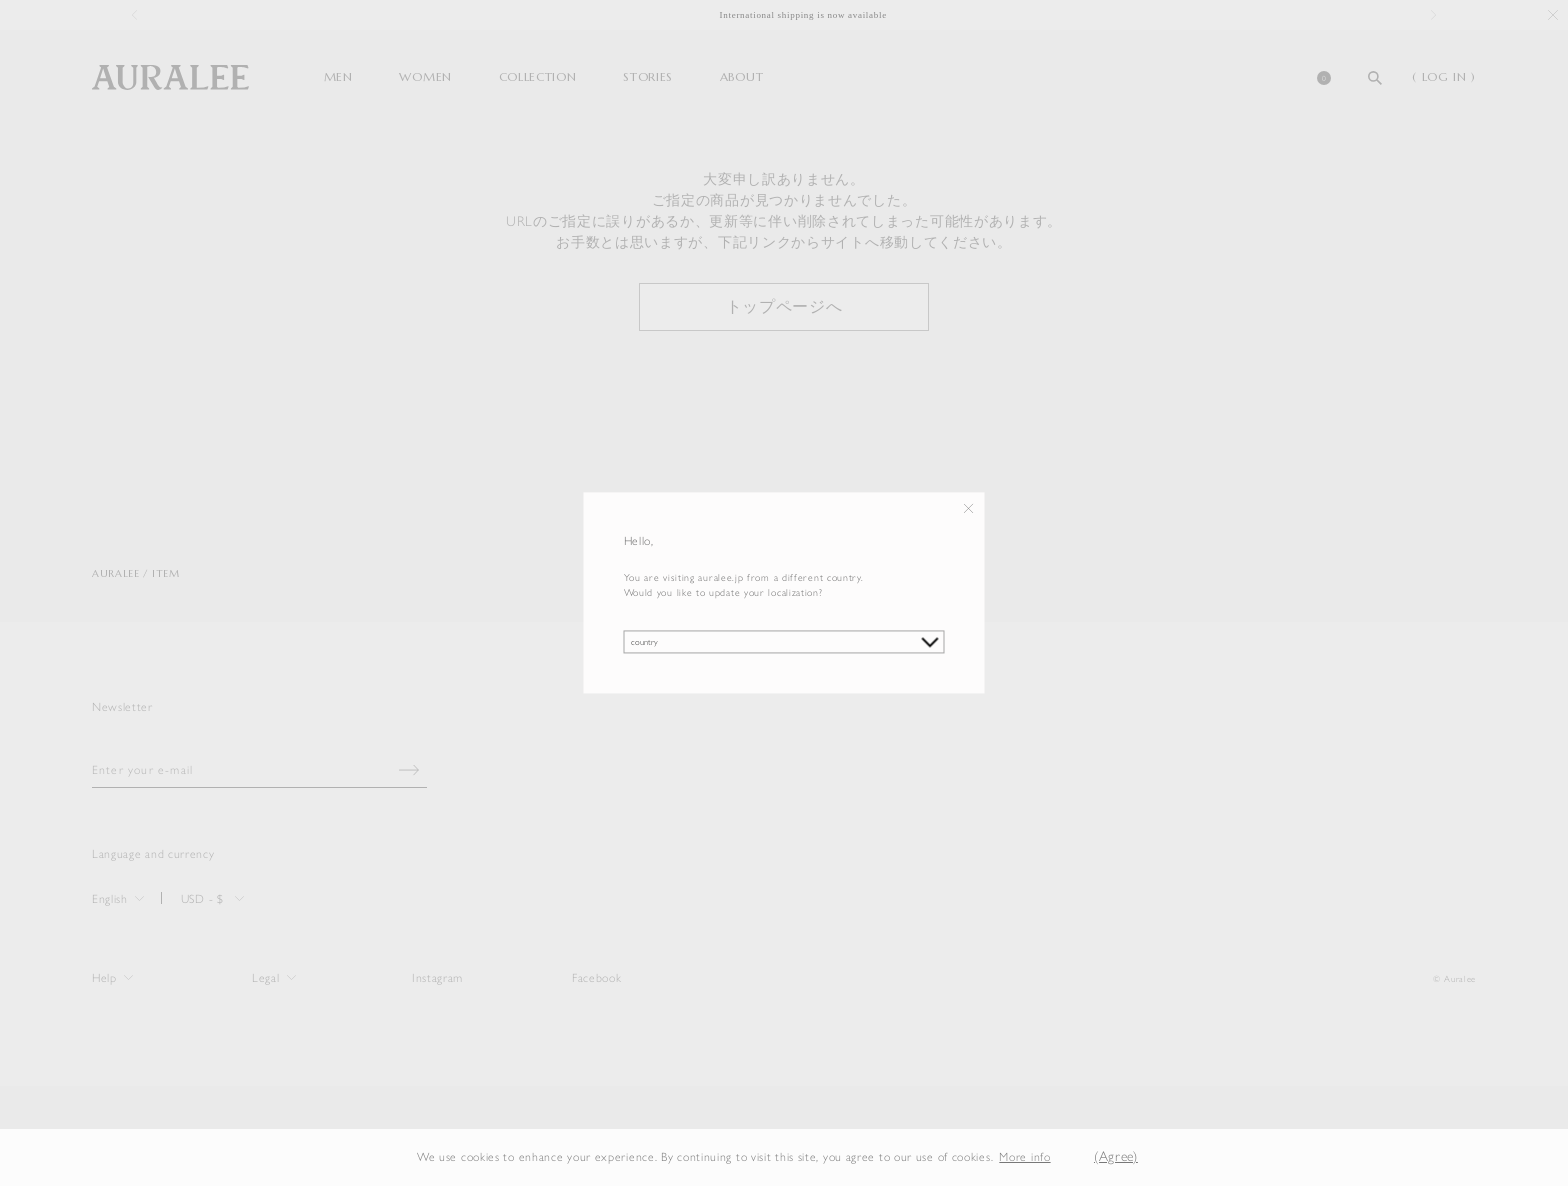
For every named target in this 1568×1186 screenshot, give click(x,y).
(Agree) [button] (1116, 1156)
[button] (1066, 1157)
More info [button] (1024, 1157)
